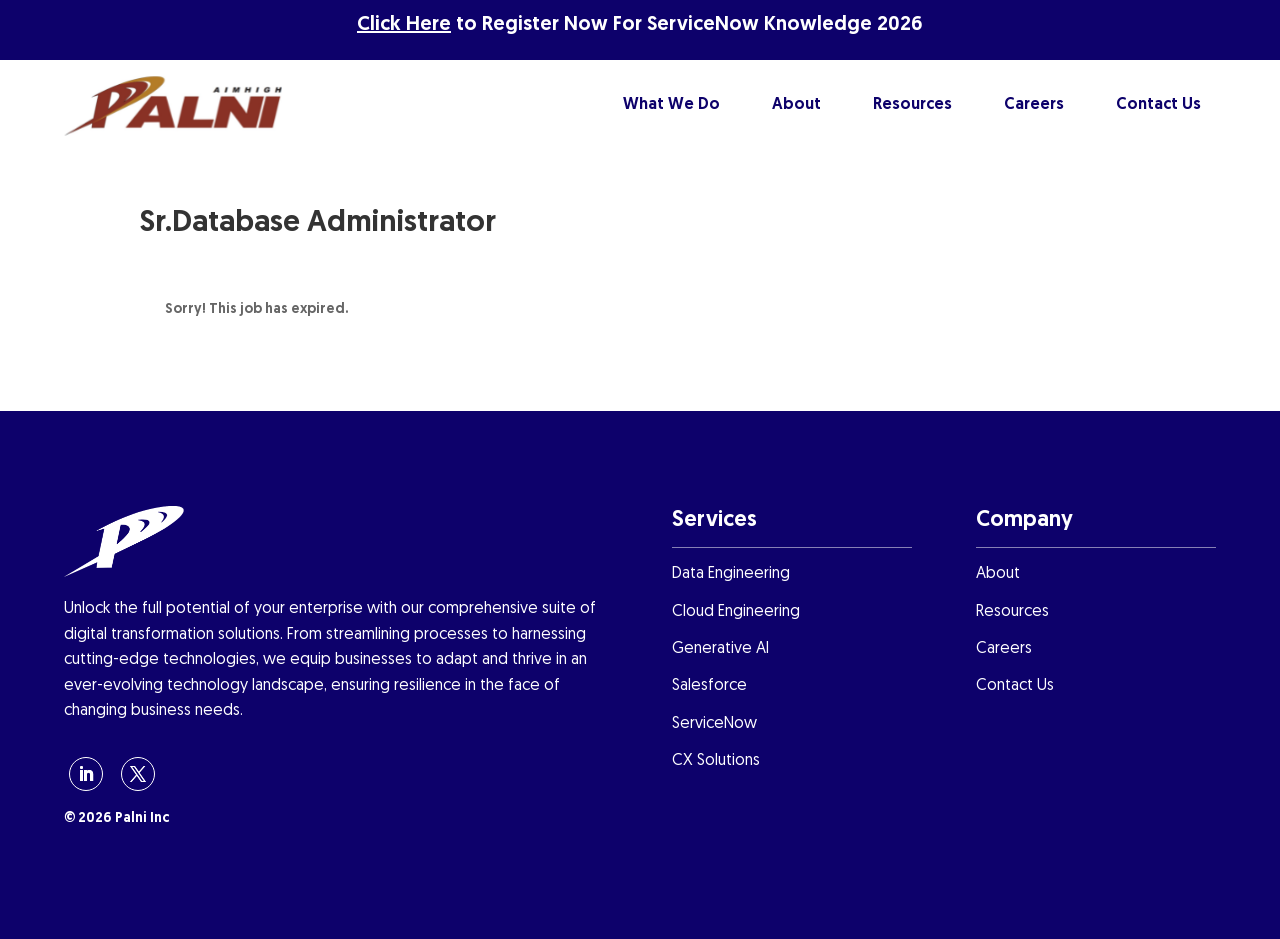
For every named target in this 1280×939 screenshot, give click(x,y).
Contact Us (1158, 105)
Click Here (404, 25)
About (796, 105)
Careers (1034, 105)
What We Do (671, 105)
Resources (912, 105)
